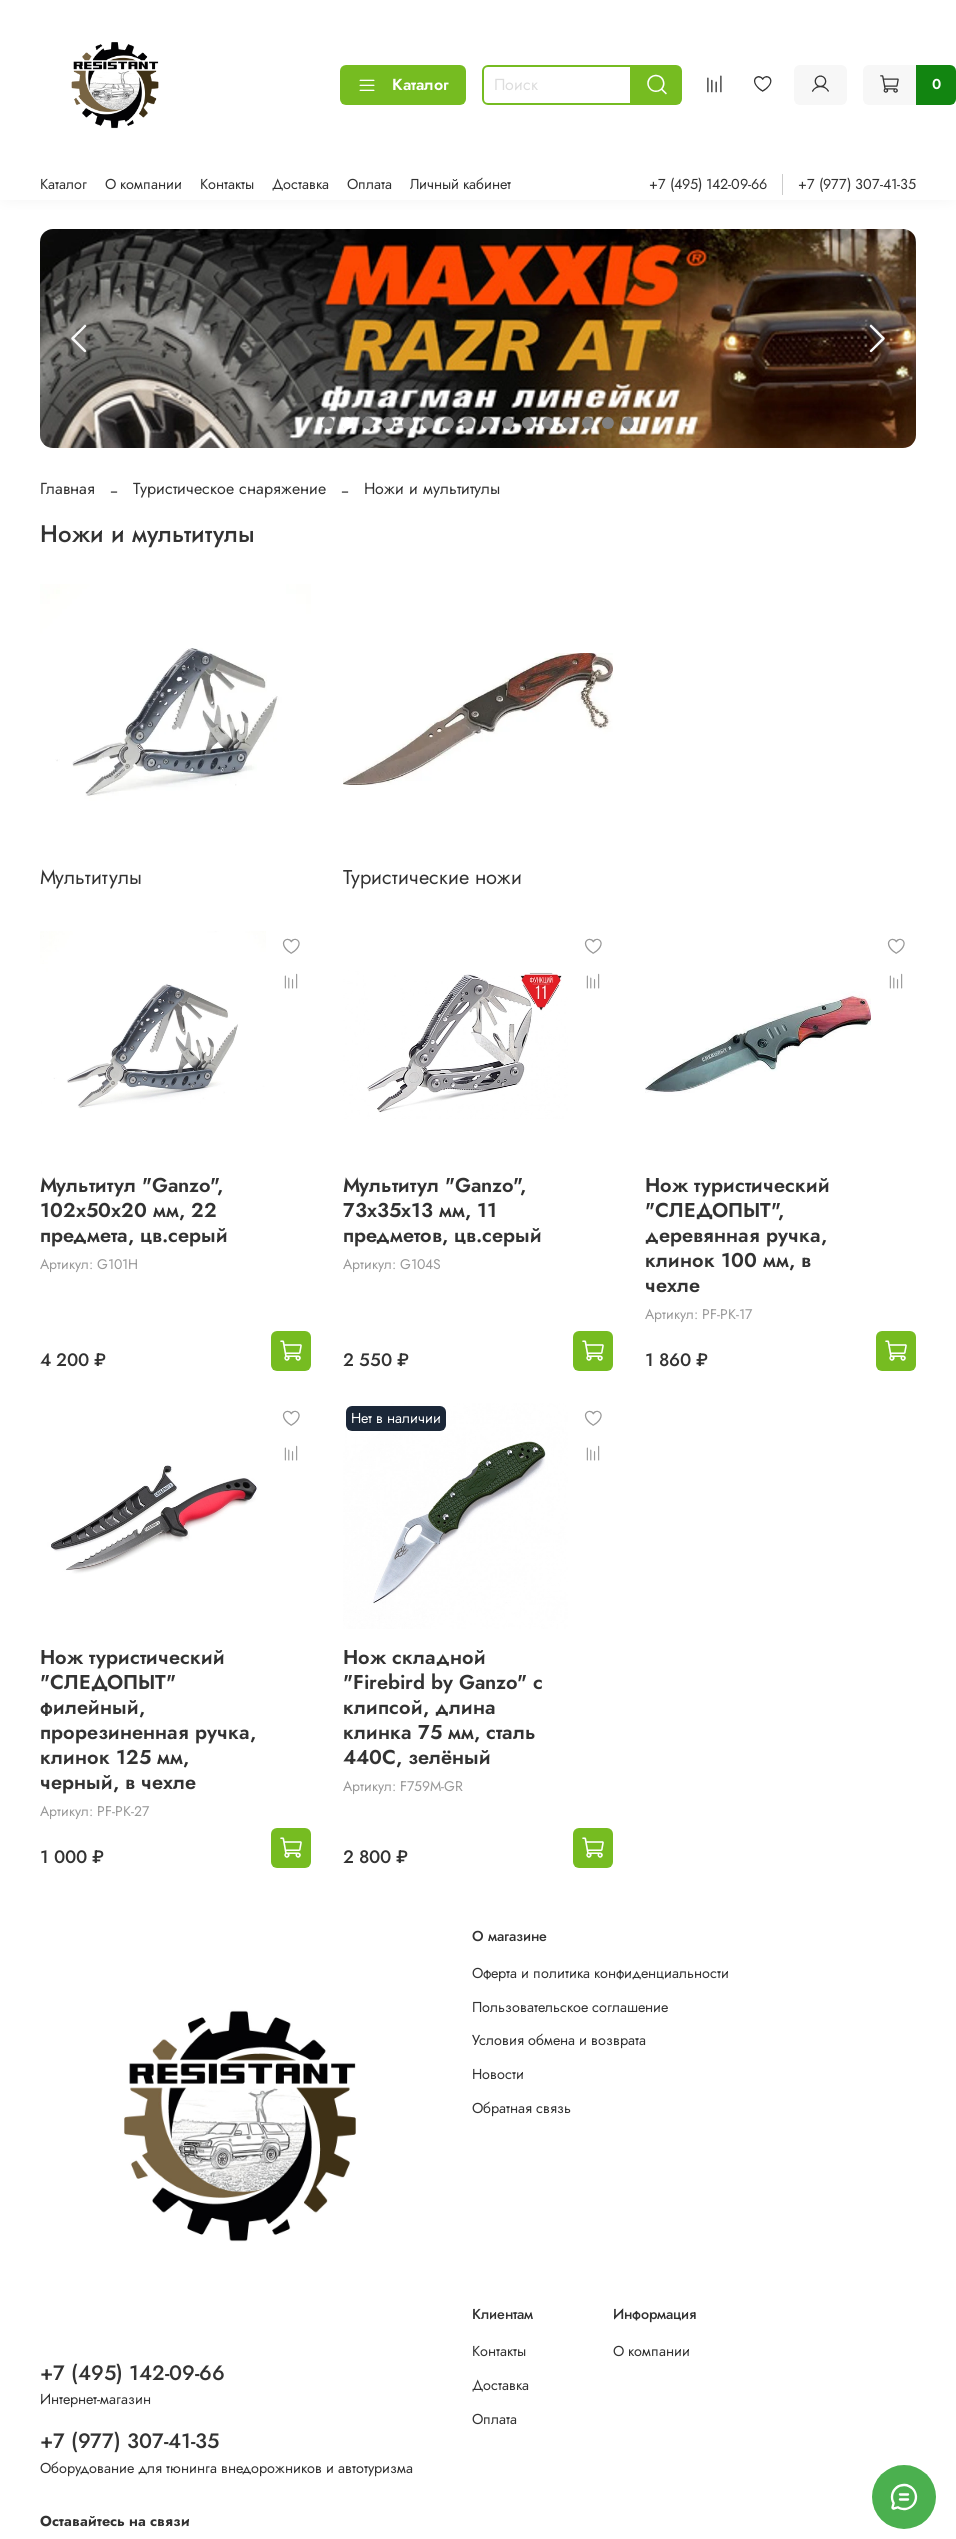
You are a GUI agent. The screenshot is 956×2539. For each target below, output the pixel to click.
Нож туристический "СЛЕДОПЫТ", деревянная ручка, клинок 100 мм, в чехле (737, 1235)
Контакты (227, 184)
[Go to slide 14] (588, 423)
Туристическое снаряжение (229, 488)
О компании (143, 184)
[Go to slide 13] (568, 423)
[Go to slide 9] (488, 423)
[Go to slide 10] (508, 423)
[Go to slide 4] (388, 423)
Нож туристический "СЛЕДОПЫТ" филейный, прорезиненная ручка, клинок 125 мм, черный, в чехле (148, 1720)
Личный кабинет (460, 184)
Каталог (403, 84)
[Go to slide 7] (448, 423)
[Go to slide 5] (408, 423)
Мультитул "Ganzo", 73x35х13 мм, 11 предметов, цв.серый (442, 1210)
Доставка (300, 184)
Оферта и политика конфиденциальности (600, 1973)
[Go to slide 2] (348, 423)
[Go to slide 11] (528, 423)
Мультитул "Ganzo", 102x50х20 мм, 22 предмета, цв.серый (134, 1210)
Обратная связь (521, 2108)
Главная (67, 488)
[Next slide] (876, 339)
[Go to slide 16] (628, 423)
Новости (498, 2074)
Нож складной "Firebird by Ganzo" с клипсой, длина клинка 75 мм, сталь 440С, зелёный (443, 1707)
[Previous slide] (80, 339)
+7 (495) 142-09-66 (708, 184)
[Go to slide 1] (328, 423)
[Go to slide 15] (608, 423)
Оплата (369, 184)
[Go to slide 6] (428, 423)
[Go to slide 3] (368, 423)
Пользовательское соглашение (570, 2007)
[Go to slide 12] (548, 423)
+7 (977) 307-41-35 (857, 184)
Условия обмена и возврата (559, 2040)
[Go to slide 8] (468, 423)
